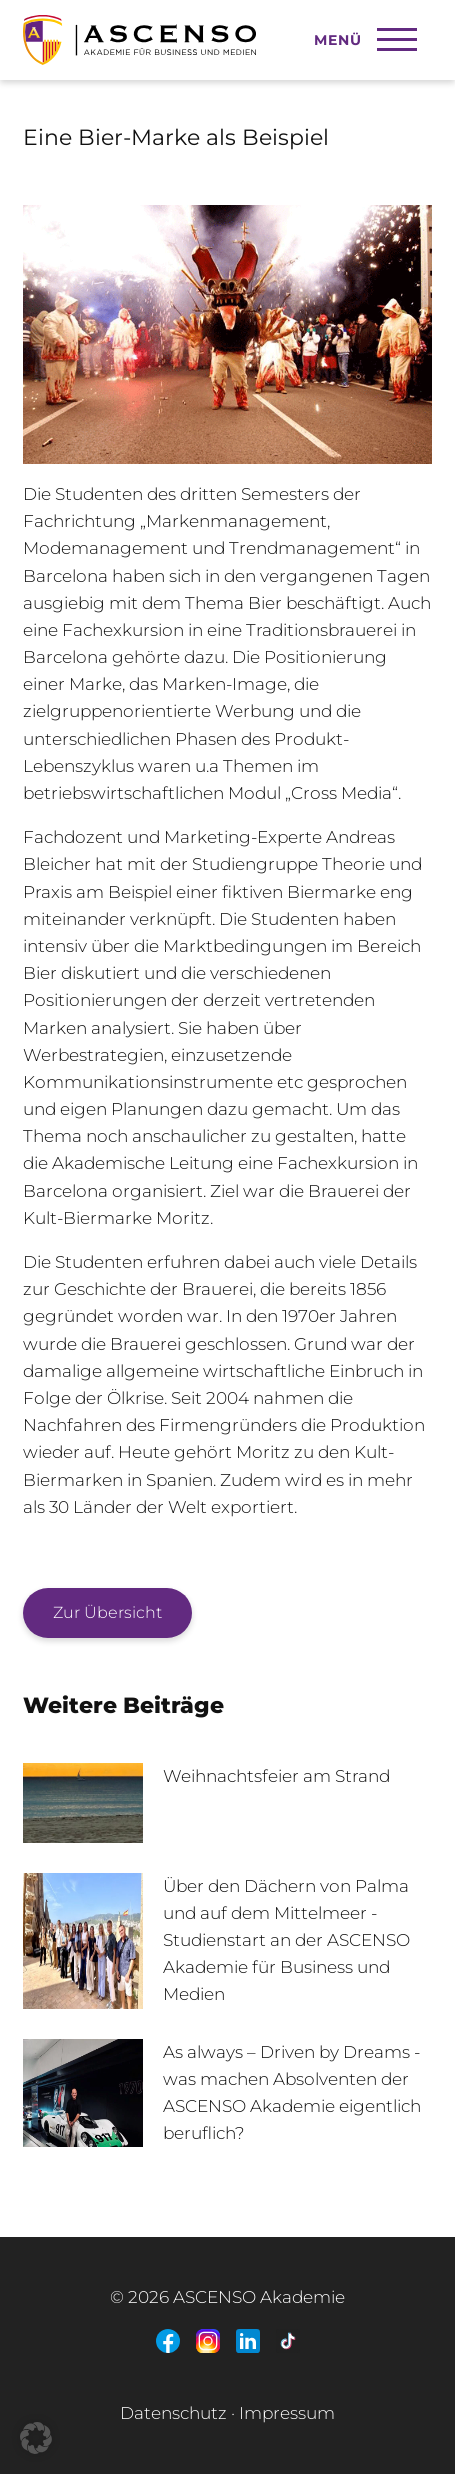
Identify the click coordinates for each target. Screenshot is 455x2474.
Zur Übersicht (107, 1612)
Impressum (287, 2413)
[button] (36, 2438)
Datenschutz (173, 2413)
